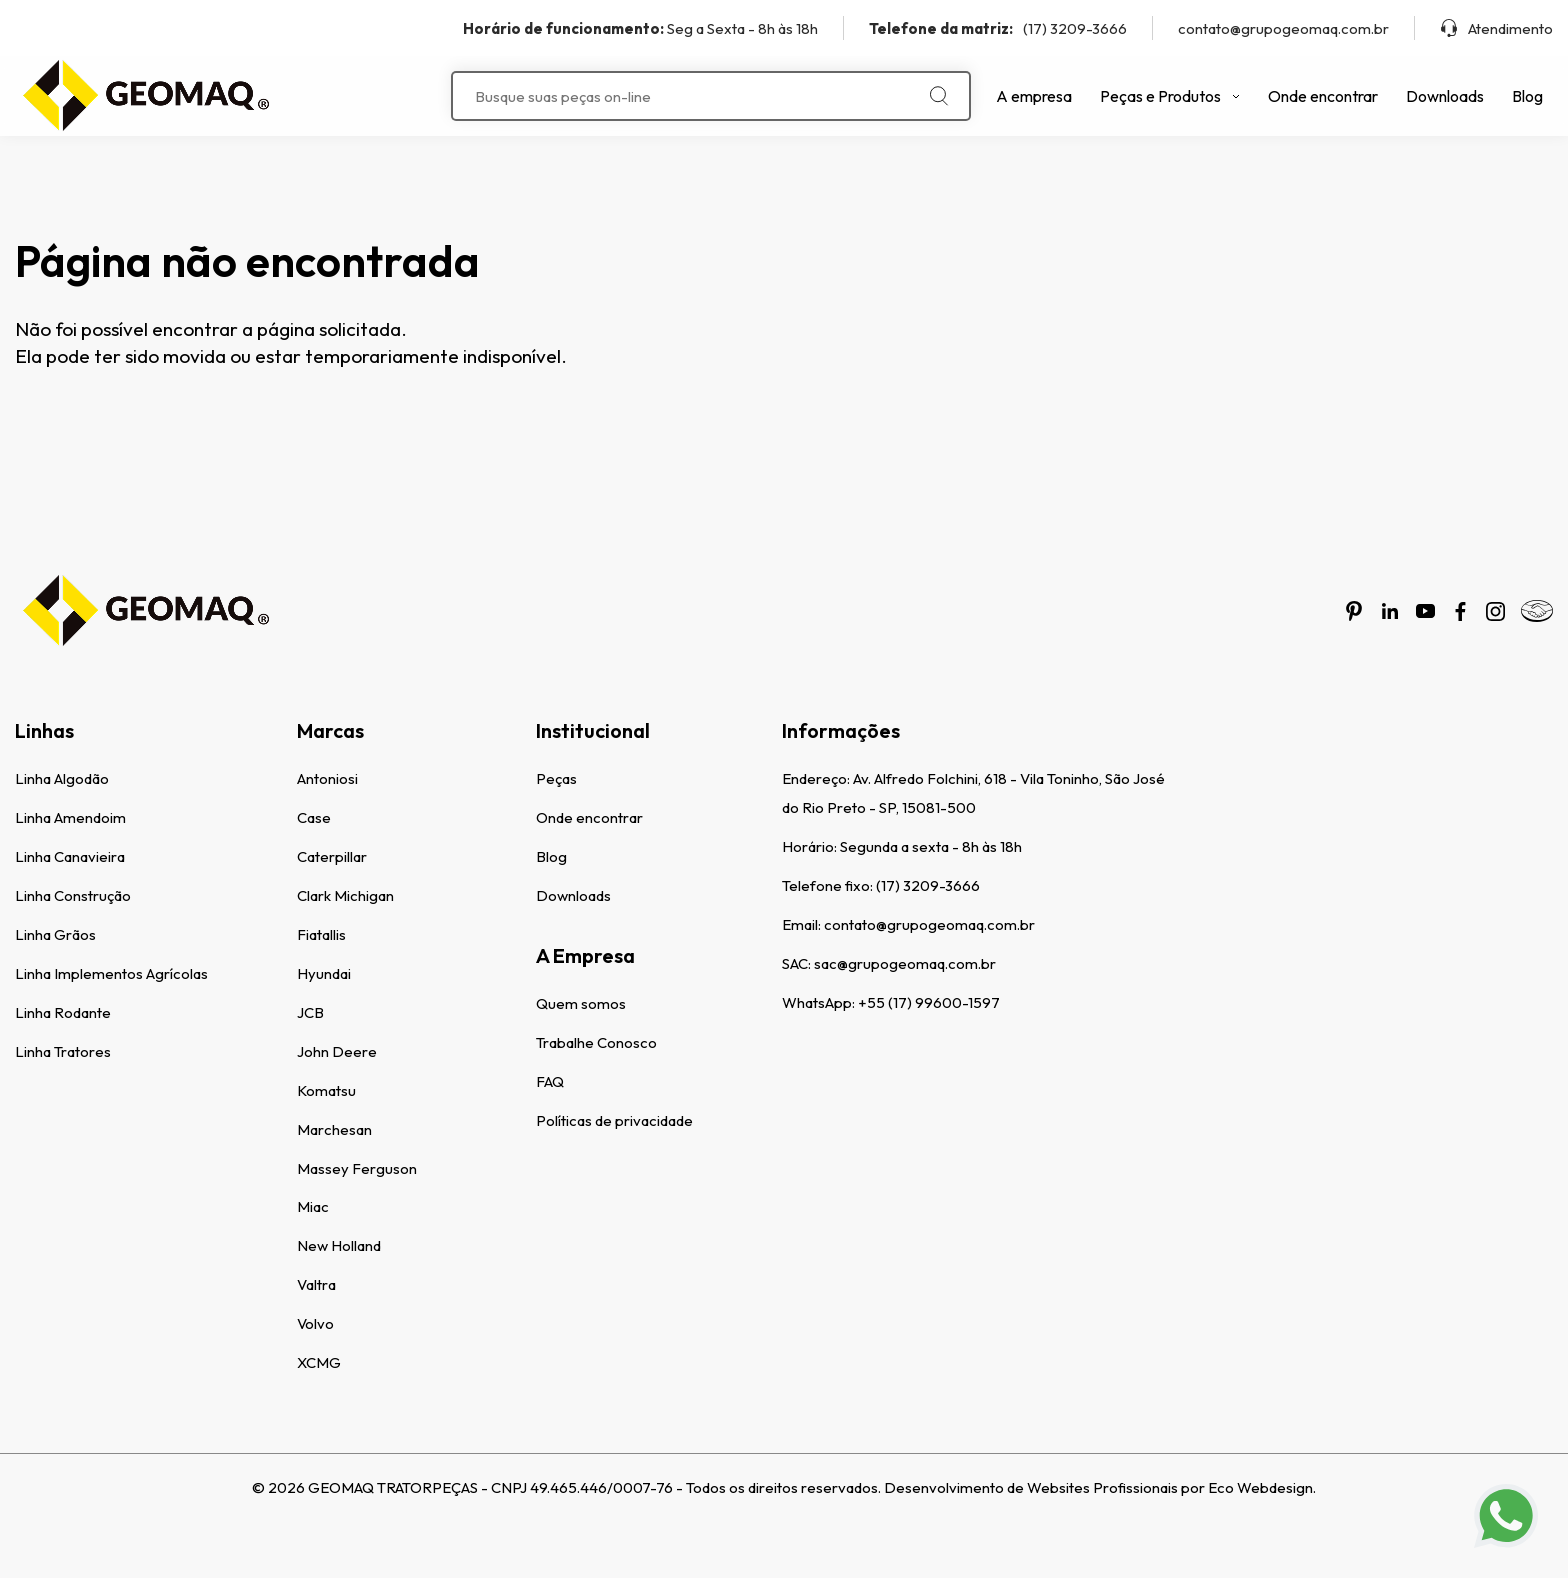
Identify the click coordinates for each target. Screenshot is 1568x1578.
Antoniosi (327, 778)
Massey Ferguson (357, 1168)
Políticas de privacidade (614, 1120)
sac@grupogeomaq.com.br (905, 963)
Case (314, 817)
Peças (556, 778)
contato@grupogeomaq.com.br (1283, 28)
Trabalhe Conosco (596, 1042)
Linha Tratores (63, 1051)
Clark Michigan (345, 895)
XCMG (319, 1362)
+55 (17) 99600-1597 (929, 1002)
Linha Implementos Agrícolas (111, 973)
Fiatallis (321, 934)
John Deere (337, 1051)
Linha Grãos (55, 934)
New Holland (339, 1245)
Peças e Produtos (1170, 96)
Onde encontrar (1323, 96)
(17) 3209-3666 (998, 28)
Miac (313, 1206)
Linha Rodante (63, 1012)
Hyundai (324, 973)
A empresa (1034, 96)
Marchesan (334, 1129)
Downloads (1445, 96)
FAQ (550, 1081)
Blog (1527, 96)
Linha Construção (73, 895)
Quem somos (581, 1003)
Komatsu (326, 1090)
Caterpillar (332, 856)
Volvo (315, 1323)
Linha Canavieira (70, 856)
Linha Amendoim (70, 817)
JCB (310, 1012)
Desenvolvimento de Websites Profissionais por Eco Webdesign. (1100, 1487)
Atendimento (1496, 28)
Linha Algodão (62, 778)
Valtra (316, 1284)
